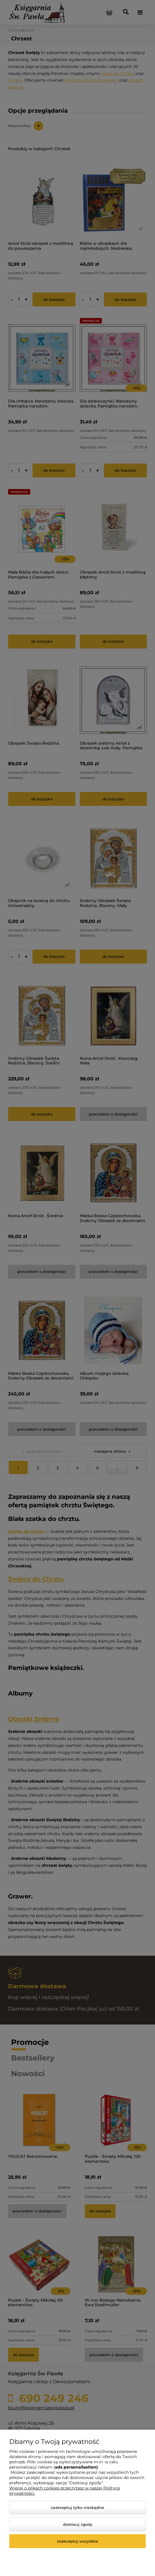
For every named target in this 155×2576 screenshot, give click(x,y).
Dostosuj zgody (77, 2524)
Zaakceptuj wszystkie (77, 2541)
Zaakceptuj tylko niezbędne (77, 2507)
